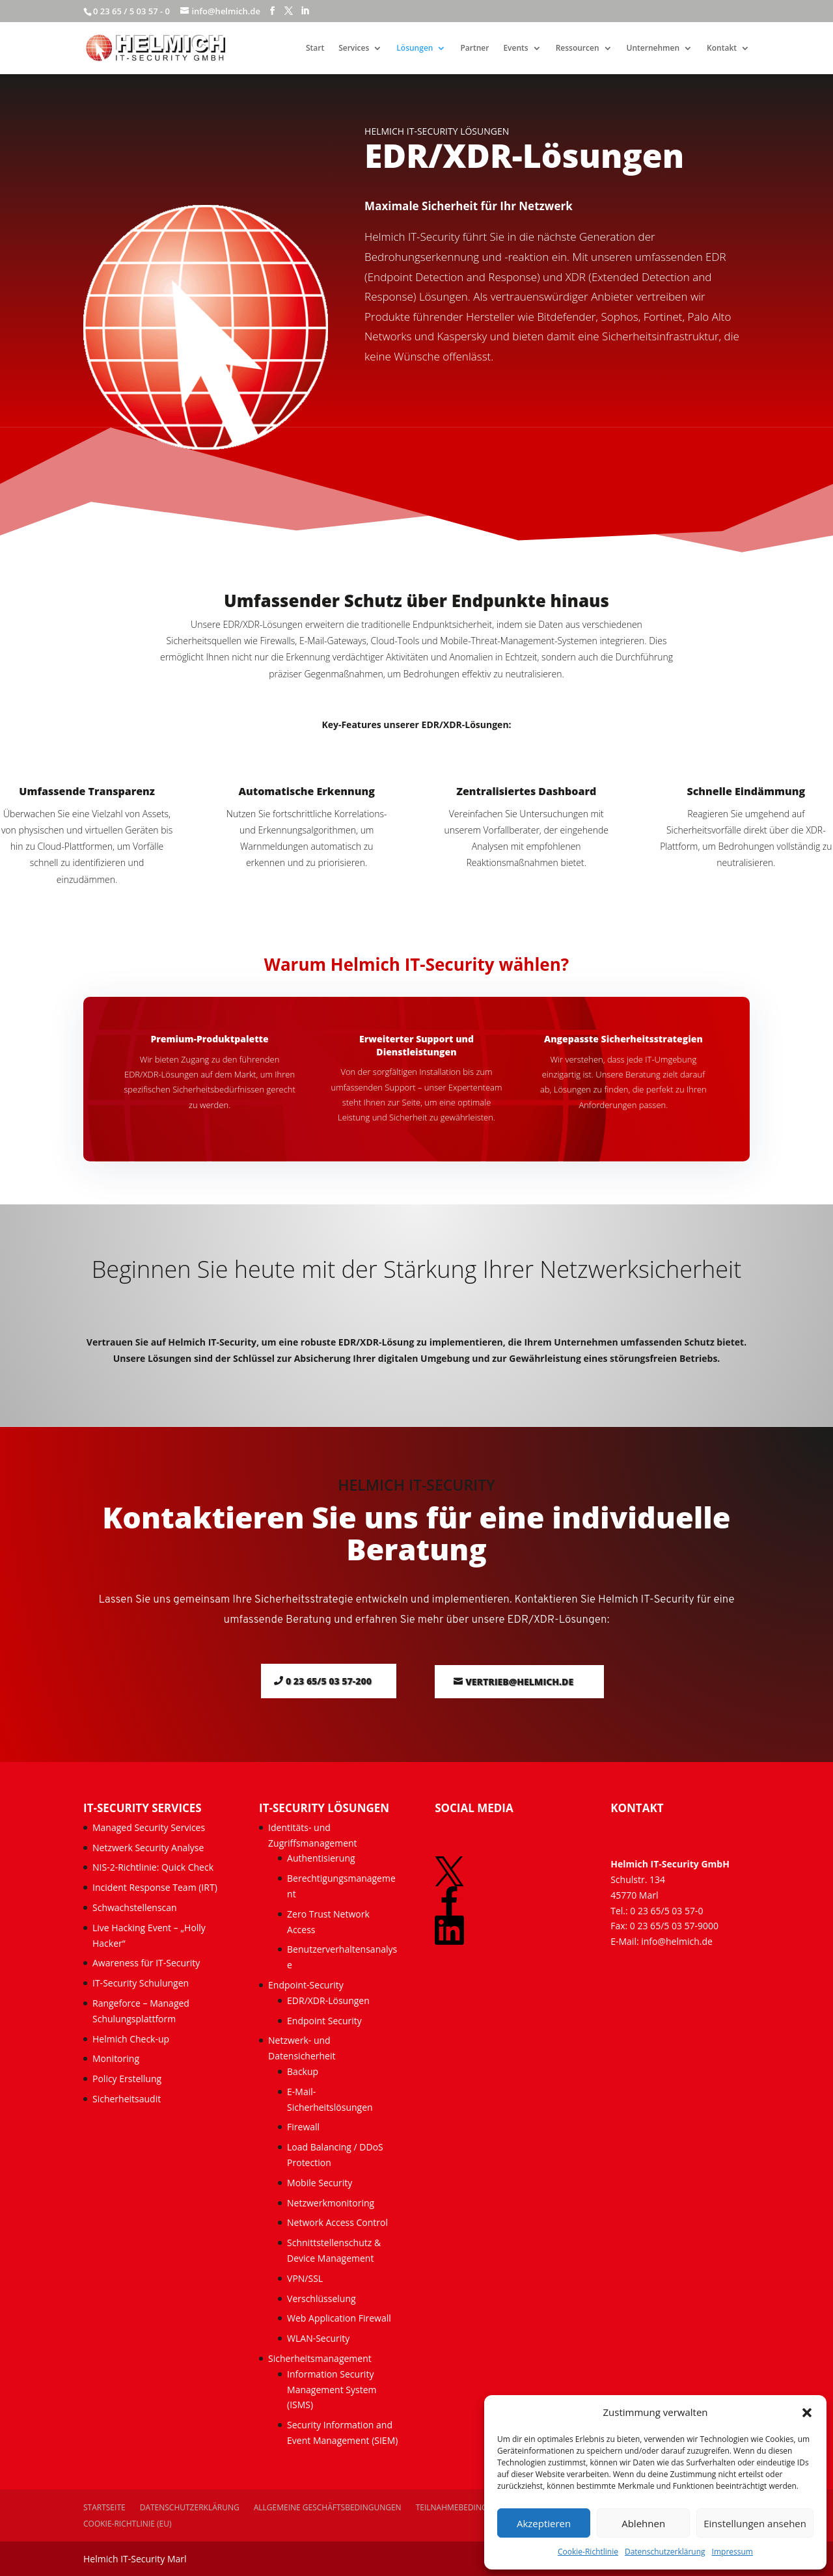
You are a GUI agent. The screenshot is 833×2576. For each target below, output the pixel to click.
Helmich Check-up (130, 2039)
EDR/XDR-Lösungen (328, 2000)
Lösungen (414, 48)
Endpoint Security (324, 2020)
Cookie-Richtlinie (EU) (127, 2523)
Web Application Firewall (340, 2318)
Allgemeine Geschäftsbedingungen (328, 2507)
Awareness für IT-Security (146, 1963)
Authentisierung (321, 1858)
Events (515, 48)
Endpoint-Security (306, 1985)
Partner (474, 48)
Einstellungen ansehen (754, 2523)
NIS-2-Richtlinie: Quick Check (152, 1867)
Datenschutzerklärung (665, 2551)
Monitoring (115, 2058)
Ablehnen (643, 2523)
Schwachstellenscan (134, 1907)
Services (353, 48)
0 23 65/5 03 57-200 (329, 1681)
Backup (302, 2071)
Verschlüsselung (321, 2298)
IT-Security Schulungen (140, 1983)
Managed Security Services (148, 1827)
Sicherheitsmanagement (320, 2358)
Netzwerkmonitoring (332, 2203)
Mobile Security (319, 2182)
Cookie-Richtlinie (588, 2551)
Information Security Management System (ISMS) (331, 2389)
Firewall (303, 2127)
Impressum (732, 2551)
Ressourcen (577, 48)
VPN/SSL (305, 2278)
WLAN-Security (318, 2338)
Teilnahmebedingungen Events (480, 2507)
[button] (806, 2412)
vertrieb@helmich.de (519, 1681)
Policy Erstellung (128, 2078)
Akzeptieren (544, 2523)
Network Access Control (338, 2222)
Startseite (104, 2507)
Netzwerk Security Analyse (148, 1847)
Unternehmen (653, 48)
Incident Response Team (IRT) (154, 1887)
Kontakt (722, 48)
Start (315, 48)
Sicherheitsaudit (126, 2099)
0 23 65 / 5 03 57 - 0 (131, 11)
